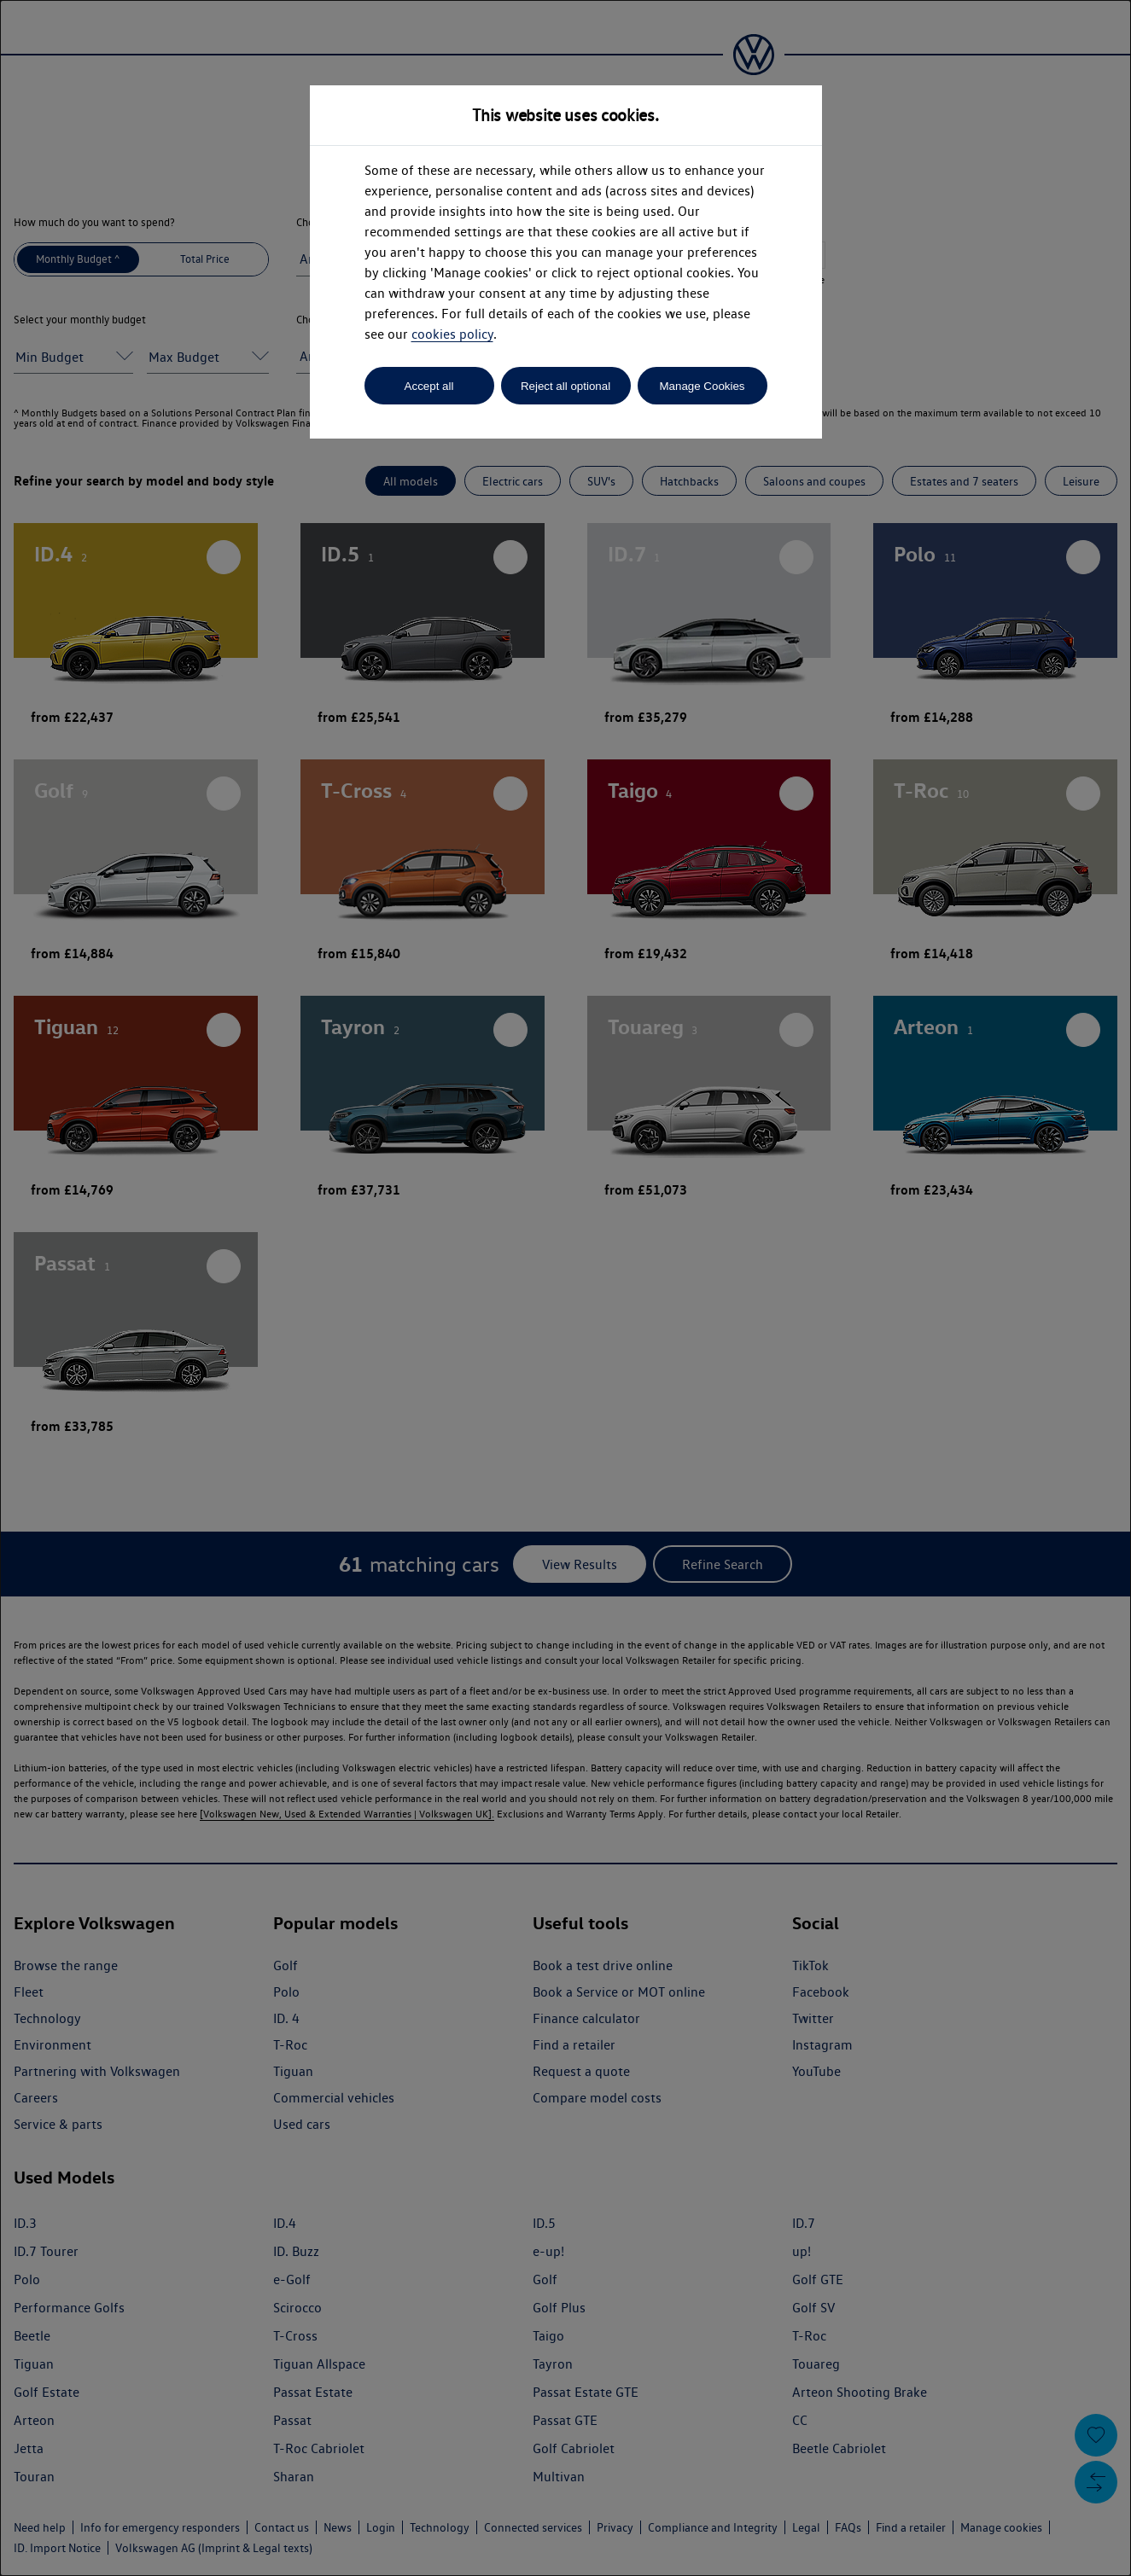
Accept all (429, 386)
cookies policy (452, 334)
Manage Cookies (701, 386)
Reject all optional (565, 386)
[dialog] (565, 1288)
